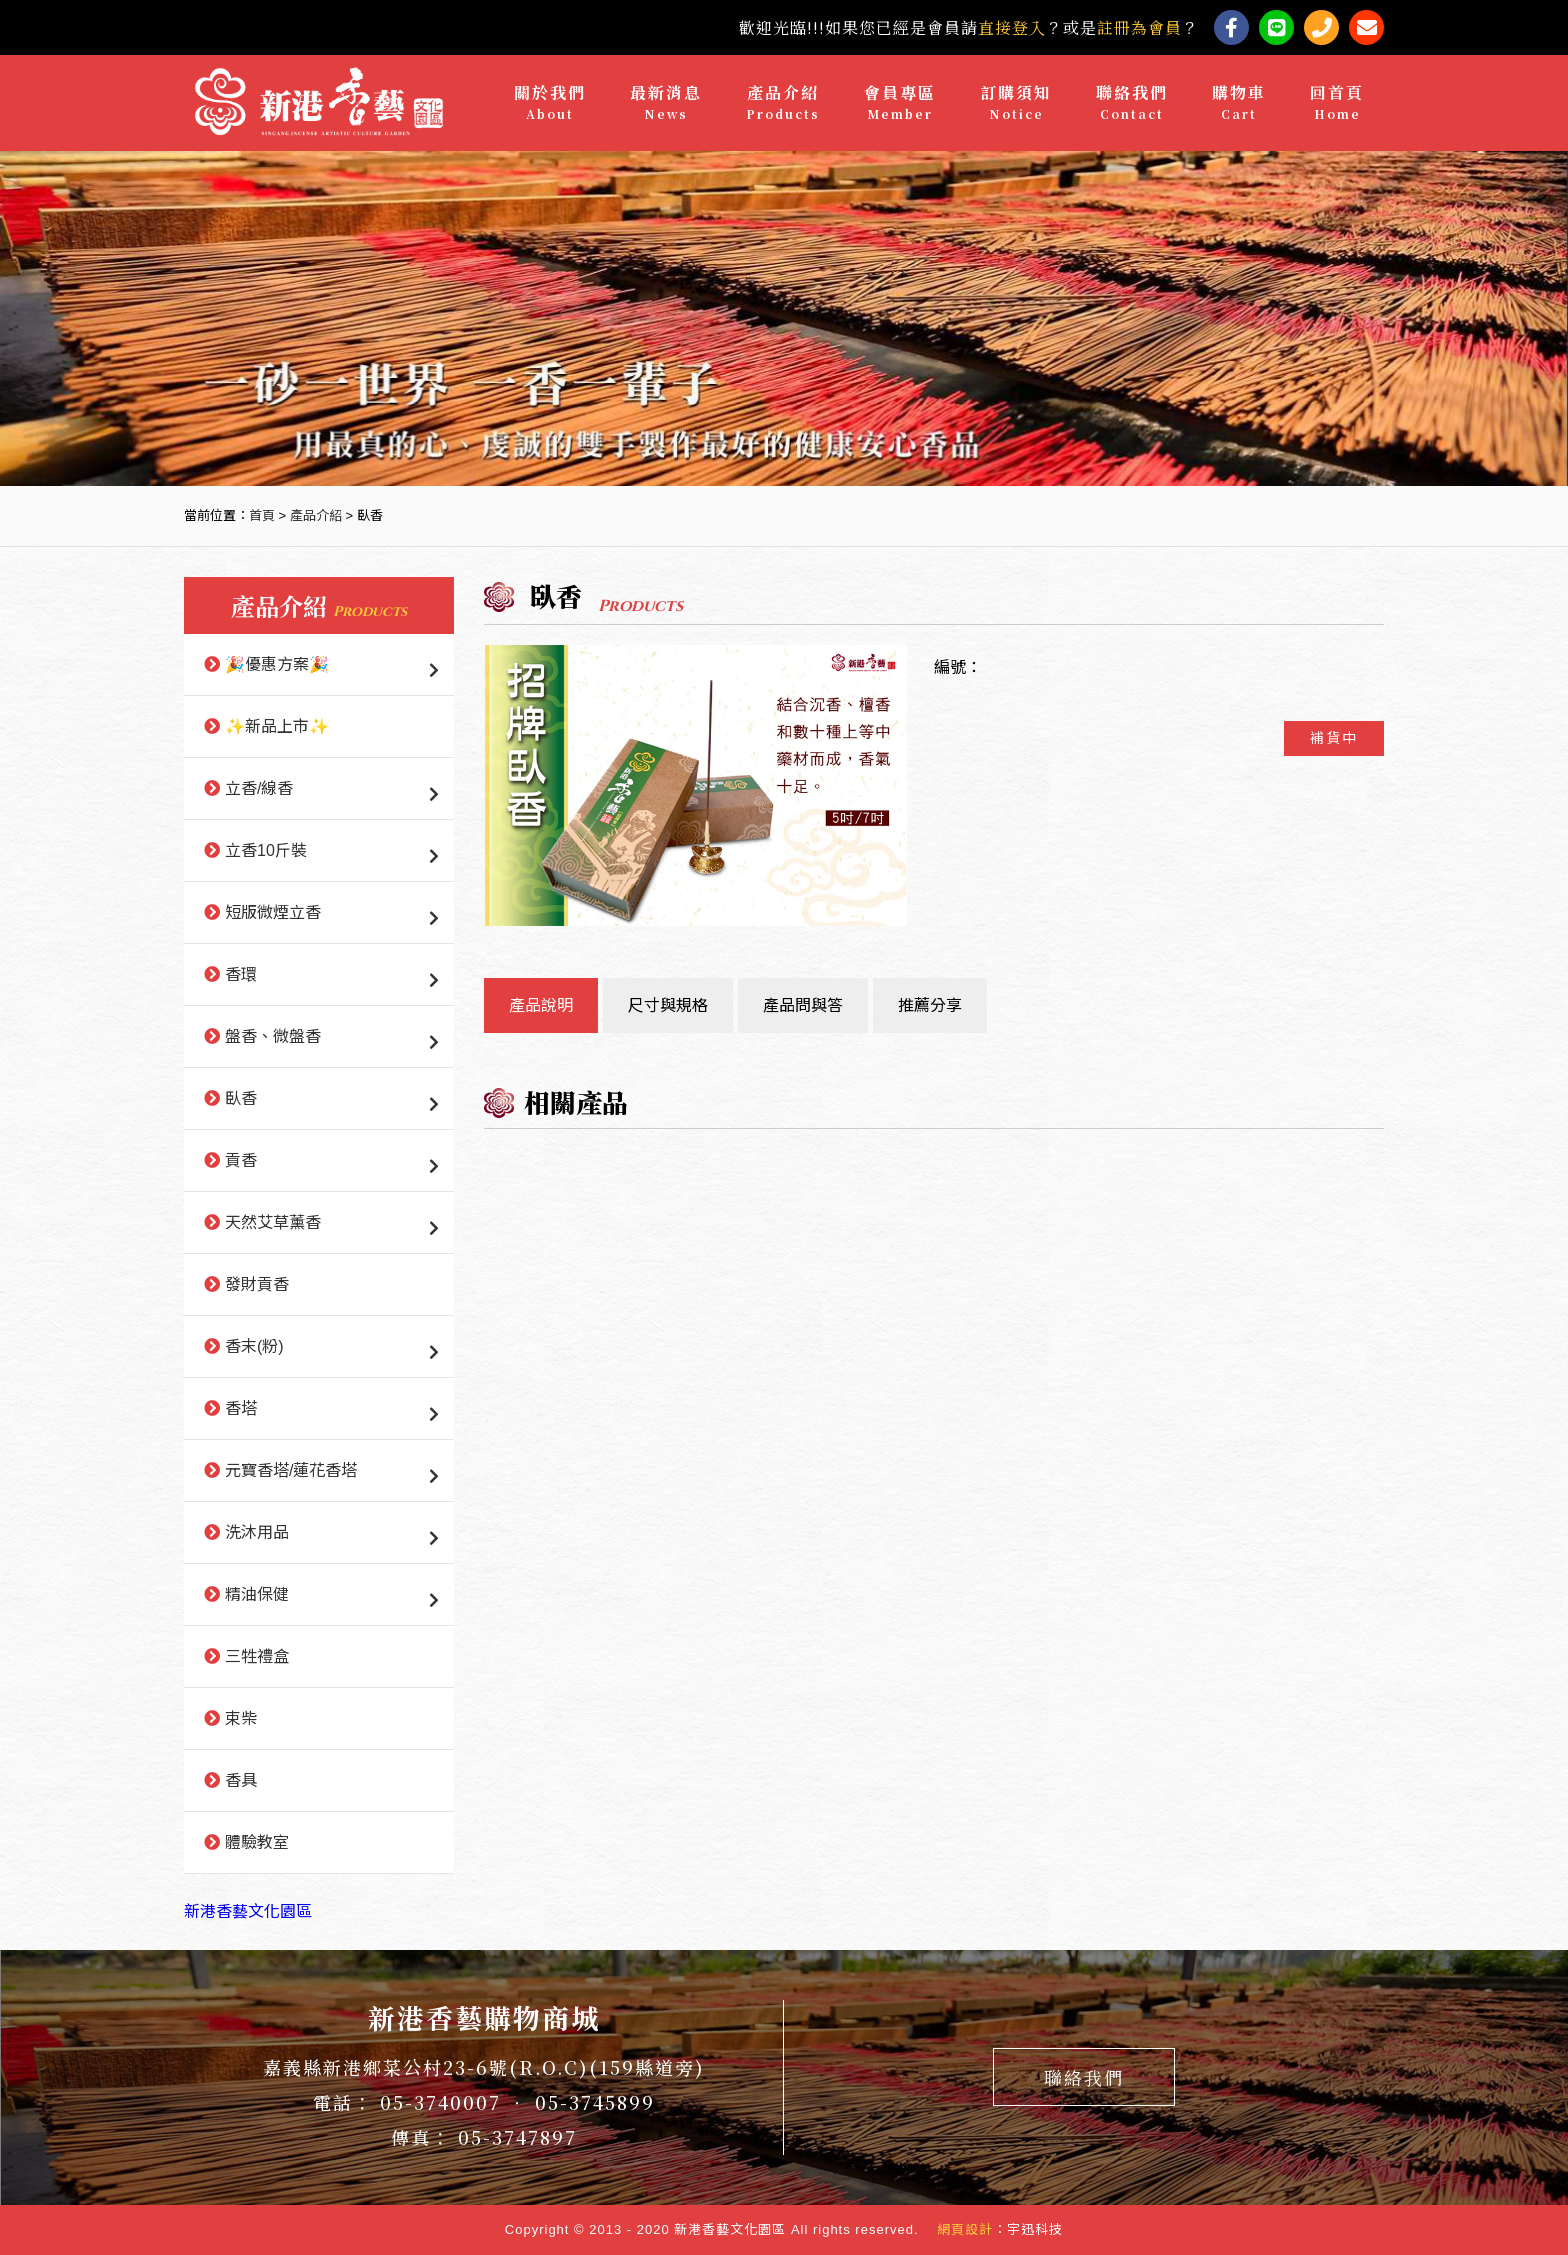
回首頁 (1337, 102)
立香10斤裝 (266, 850)
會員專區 (900, 102)
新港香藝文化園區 (248, 1911)
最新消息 (666, 102)
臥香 (241, 1098)
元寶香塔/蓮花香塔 (291, 1470)
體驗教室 (257, 1842)
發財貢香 (257, 1284)
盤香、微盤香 (273, 1036)
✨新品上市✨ (277, 726)
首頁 (262, 515)
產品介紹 (783, 102)
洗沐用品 (257, 1532)
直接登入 (1012, 27)
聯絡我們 (1132, 102)
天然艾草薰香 (273, 1222)
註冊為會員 (1139, 27)
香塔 (241, 1408)
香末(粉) (254, 1346)
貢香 (241, 1160)
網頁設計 (965, 2229)
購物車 (1239, 102)
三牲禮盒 (257, 1656)
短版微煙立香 (273, 912)
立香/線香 (259, 788)
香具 (241, 1780)
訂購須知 (1016, 102)
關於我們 (550, 102)
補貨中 (1334, 738)
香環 (241, 974)
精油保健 (257, 1594)
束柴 (241, 1718)
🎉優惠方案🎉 (277, 664)
